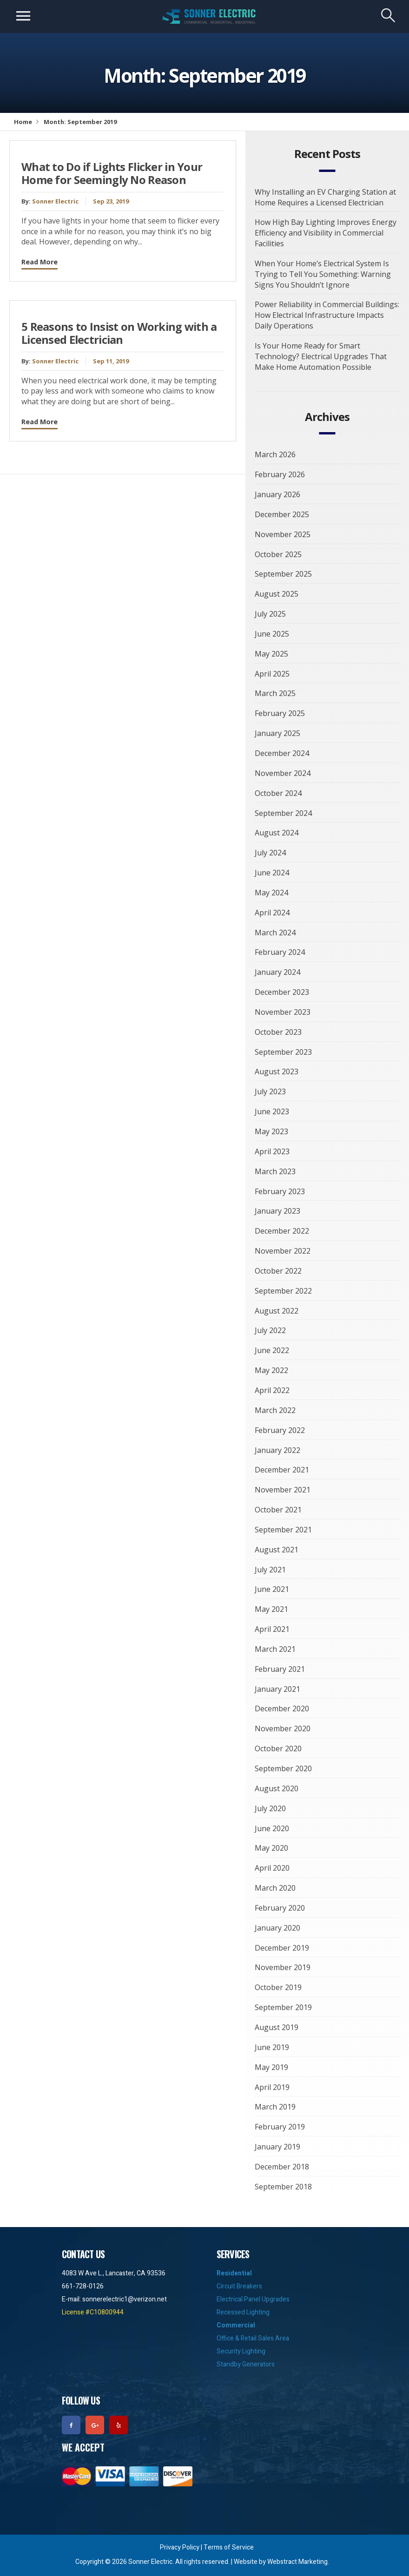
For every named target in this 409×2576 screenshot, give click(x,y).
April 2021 (272, 1629)
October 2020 (278, 1748)
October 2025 (278, 554)
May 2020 (271, 1848)
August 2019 (276, 2027)
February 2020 (280, 1908)
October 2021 (278, 1510)
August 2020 (276, 1788)
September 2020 (283, 1768)
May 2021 (271, 1609)
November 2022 (282, 1251)
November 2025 (282, 534)
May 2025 (271, 654)
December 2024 (282, 753)
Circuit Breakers (239, 2286)
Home (23, 122)
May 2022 (271, 1370)
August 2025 (276, 594)
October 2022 (278, 1271)
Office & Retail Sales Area (253, 2338)
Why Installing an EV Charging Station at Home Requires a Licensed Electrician (325, 197)
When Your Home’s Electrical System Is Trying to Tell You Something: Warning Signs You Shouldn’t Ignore (323, 274)
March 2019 (275, 2107)
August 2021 (276, 1549)
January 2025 (277, 733)
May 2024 (271, 892)
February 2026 (280, 474)
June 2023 (272, 1111)
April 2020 (272, 1868)
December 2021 (282, 1470)
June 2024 (272, 872)
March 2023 (275, 1171)
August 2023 (276, 1071)
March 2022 (275, 1410)
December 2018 (282, 2167)
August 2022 (276, 1311)
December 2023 (282, 992)
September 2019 (283, 2007)
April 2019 (272, 2087)
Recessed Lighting (243, 2312)
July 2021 (270, 1569)
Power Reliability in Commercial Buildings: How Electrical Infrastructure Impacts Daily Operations (327, 315)
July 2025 (270, 614)
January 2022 (277, 1450)
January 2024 (277, 972)
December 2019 (282, 1948)
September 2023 (283, 1052)
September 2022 (283, 1291)
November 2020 (282, 1728)
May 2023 (271, 1131)
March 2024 (275, 932)
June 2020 (272, 1828)
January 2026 (277, 494)
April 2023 (272, 1151)
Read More (39, 261)
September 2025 (283, 574)
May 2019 (271, 2067)
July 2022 (270, 1330)
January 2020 (277, 1928)
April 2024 (272, 912)
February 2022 (280, 1430)
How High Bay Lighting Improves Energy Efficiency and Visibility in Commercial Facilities (325, 233)
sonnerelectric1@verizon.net (124, 2299)
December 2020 (282, 1708)
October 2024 (278, 793)
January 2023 (277, 1211)
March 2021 (275, 1649)
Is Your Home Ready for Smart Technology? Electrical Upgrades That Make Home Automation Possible (321, 356)
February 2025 (280, 713)
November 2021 (282, 1490)
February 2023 (280, 1191)
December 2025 (282, 514)
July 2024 (270, 853)
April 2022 (272, 1390)
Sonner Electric (55, 201)
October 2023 (278, 1032)
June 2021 (272, 1589)
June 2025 (272, 634)
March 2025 (275, 693)
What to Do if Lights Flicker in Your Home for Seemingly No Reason (111, 173)
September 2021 (283, 1530)
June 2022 (272, 1350)
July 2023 (270, 1091)
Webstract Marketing (297, 2562)
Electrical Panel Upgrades (253, 2299)
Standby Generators (246, 2364)
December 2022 (282, 1231)
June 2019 (272, 2047)
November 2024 (282, 773)
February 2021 (280, 1669)
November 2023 (282, 1012)
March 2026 (275, 454)
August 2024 (276, 833)
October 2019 (278, 1987)
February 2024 (280, 952)
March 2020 (275, 1888)
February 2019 (280, 2127)
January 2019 (277, 2147)
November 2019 (282, 1967)
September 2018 (283, 2187)
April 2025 (272, 674)
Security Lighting (241, 2351)
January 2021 (277, 1689)
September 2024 (283, 813)
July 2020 (270, 1808)
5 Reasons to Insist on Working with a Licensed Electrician (119, 333)
